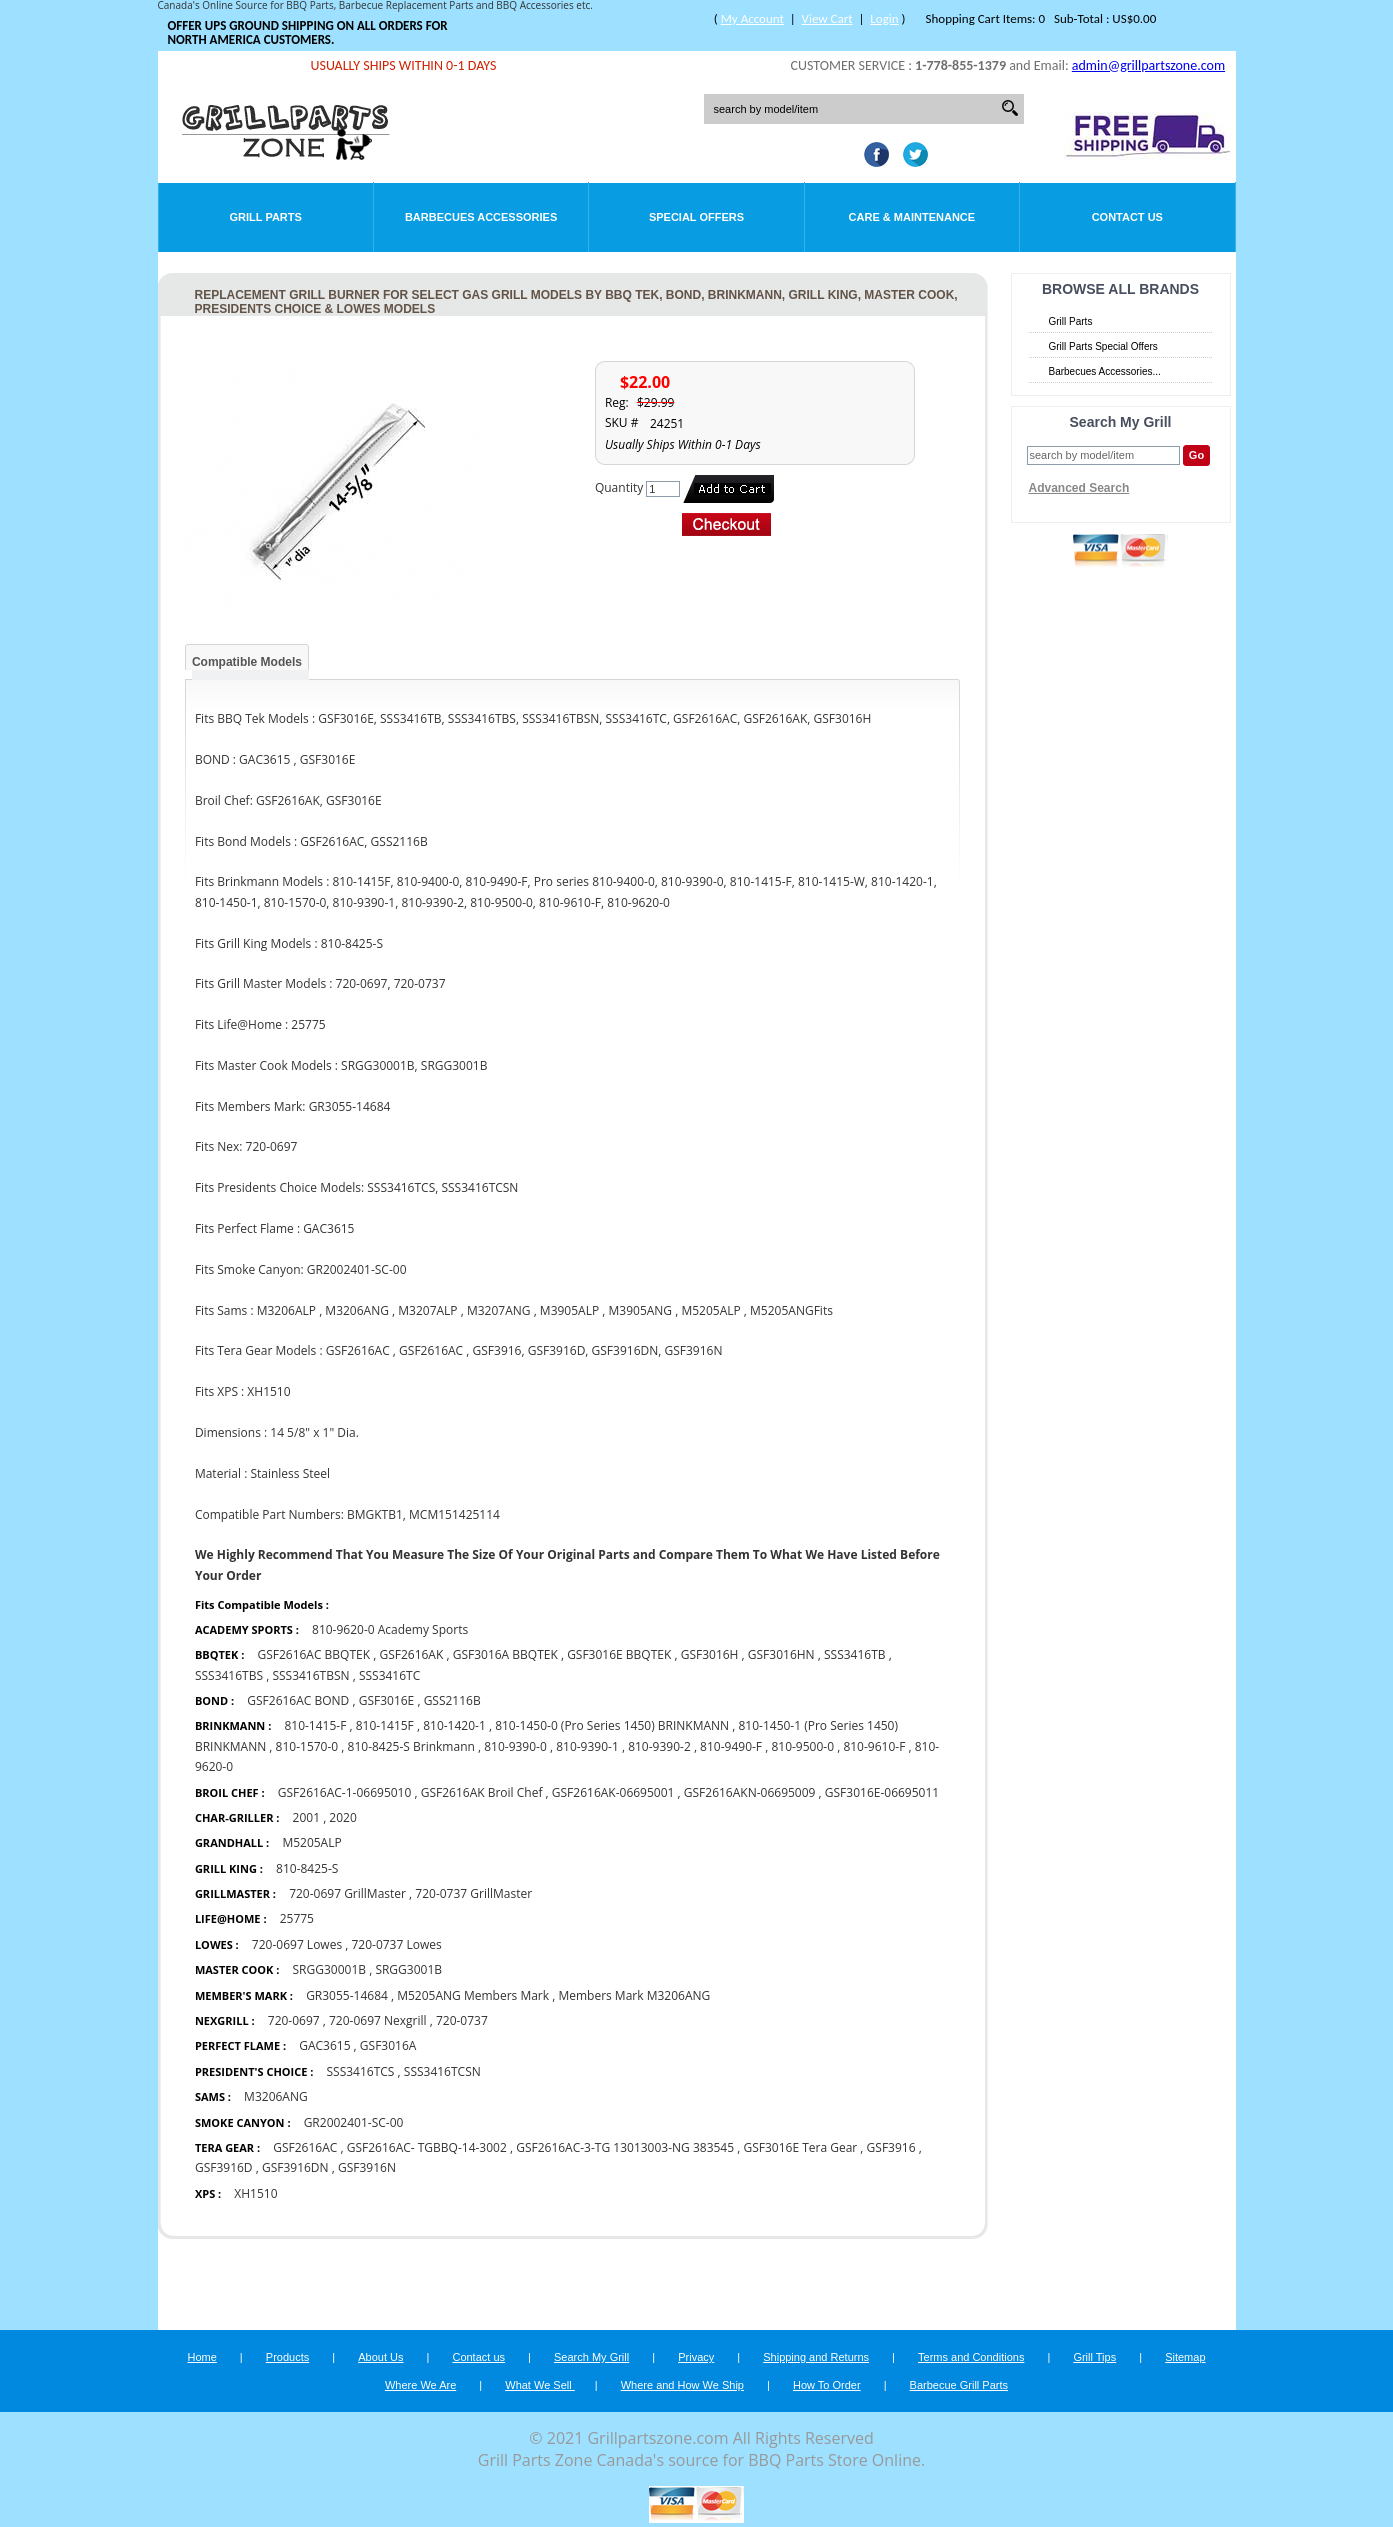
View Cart (827, 18)
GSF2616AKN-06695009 (750, 1792)
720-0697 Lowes (297, 1944)
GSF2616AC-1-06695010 (345, 1792)
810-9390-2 (659, 1746)
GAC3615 (324, 2045)
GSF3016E (387, 1700)
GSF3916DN (295, 2167)
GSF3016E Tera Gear (800, 2147)
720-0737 (462, 2020)
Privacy (696, 2357)
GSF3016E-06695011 (882, 1792)
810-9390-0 (515, 1746)
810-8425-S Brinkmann (411, 1746)
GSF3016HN (781, 1654)
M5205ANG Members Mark (473, 1995)
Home (201, 2357)
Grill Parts (266, 217)
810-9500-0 (802, 1746)
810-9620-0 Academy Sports (390, 1629)
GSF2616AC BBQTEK (313, 1654)
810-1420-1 (454, 1725)
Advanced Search (1079, 488)
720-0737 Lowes (396, 1944)
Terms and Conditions (971, 2357)
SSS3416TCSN (442, 2071)
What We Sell (540, 2385)
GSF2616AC (305, 2147)
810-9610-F (874, 1746)
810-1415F (385, 1725)
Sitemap (1185, 2357)
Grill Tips (1094, 2357)
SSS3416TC (389, 1675)
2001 (306, 1817)
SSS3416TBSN (310, 1675)
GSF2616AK (411, 1654)
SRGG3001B (408, 1969)
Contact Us (1127, 217)
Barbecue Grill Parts (959, 2385)
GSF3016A (388, 2045)
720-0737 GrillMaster (473, 1893)
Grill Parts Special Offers (1103, 346)
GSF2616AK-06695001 (613, 1792)
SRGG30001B (330, 1969)
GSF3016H (710, 1654)
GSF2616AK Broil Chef (482, 1792)
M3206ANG (276, 2096)
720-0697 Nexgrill (378, 2020)
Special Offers (696, 217)
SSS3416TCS (361, 2071)
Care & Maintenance (912, 217)
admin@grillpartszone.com (1148, 65)
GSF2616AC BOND (298, 1700)
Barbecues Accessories (481, 217)
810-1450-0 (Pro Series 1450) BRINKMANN (612, 1725)
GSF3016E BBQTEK (619, 1654)
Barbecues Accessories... (1105, 371)
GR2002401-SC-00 (354, 2122)
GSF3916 (891, 2147)
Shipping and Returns (816, 2357)
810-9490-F (731, 1746)
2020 (342, 1817)
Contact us (478, 2357)
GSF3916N (367, 2167)
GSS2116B (452, 1700)
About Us (380, 2357)
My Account (752, 18)
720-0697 (294, 2020)
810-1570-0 (307, 1746)
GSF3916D (224, 2167)
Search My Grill (591, 2357)
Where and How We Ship (682, 2385)
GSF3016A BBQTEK (505, 1654)
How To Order (827, 2385)
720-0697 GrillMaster (347, 1893)
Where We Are (420, 2385)
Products (287, 2357)
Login (884, 18)
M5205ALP (311, 1842)
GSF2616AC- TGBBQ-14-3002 (427, 2147)
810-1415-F (315, 1725)
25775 (297, 1918)
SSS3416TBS (229, 1675)
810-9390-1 (587, 1746)
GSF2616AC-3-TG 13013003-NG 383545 (625, 2147)
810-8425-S (307, 1868)
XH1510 (255, 2193)
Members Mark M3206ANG (634, 1995)
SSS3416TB (855, 1654)
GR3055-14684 (347, 1995)
